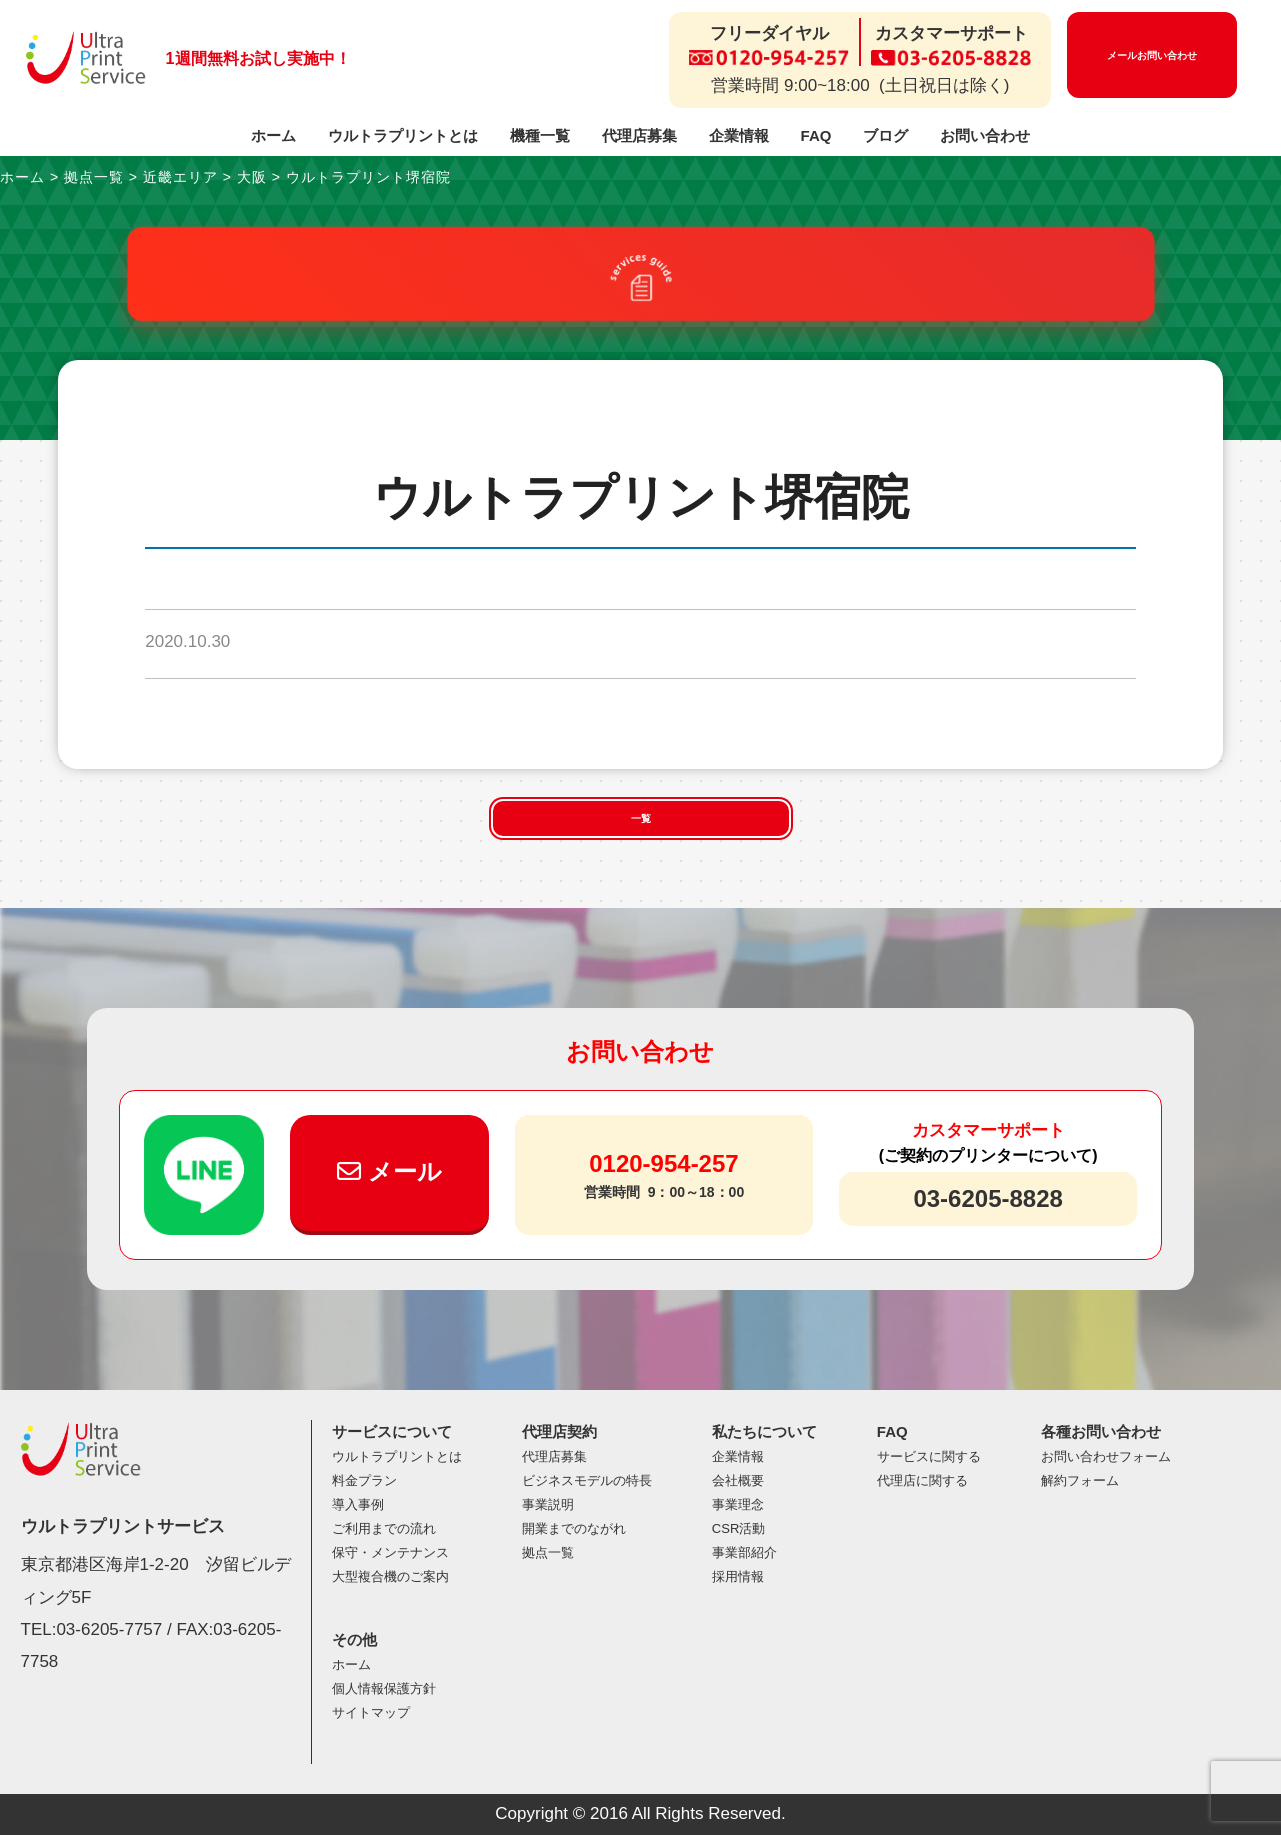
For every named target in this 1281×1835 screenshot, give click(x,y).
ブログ (885, 135)
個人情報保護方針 (384, 1688)
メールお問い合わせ (1152, 55)
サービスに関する (929, 1456)
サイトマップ (371, 1712)
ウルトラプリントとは (403, 135)
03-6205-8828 (987, 1198)
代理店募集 (639, 135)
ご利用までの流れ (384, 1528)
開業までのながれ (574, 1528)
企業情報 (739, 135)
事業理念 (738, 1504)
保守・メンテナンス (390, 1552)
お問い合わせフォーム (1106, 1456)
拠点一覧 (548, 1552)
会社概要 (738, 1480)
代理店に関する (922, 1480)
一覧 (641, 818)
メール (389, 1171)
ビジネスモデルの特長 (587, 1480)
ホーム (273, 135)
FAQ (816, 135)
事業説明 (548, 1504)
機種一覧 (540, 135)
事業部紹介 (744, 1552)
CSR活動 (738, 1528)
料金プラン (364, 1480)
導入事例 (358, 1504)
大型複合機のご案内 (390, 1576)
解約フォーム (1080, 1480)
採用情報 (738, 1576)
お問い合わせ (985, 135)
